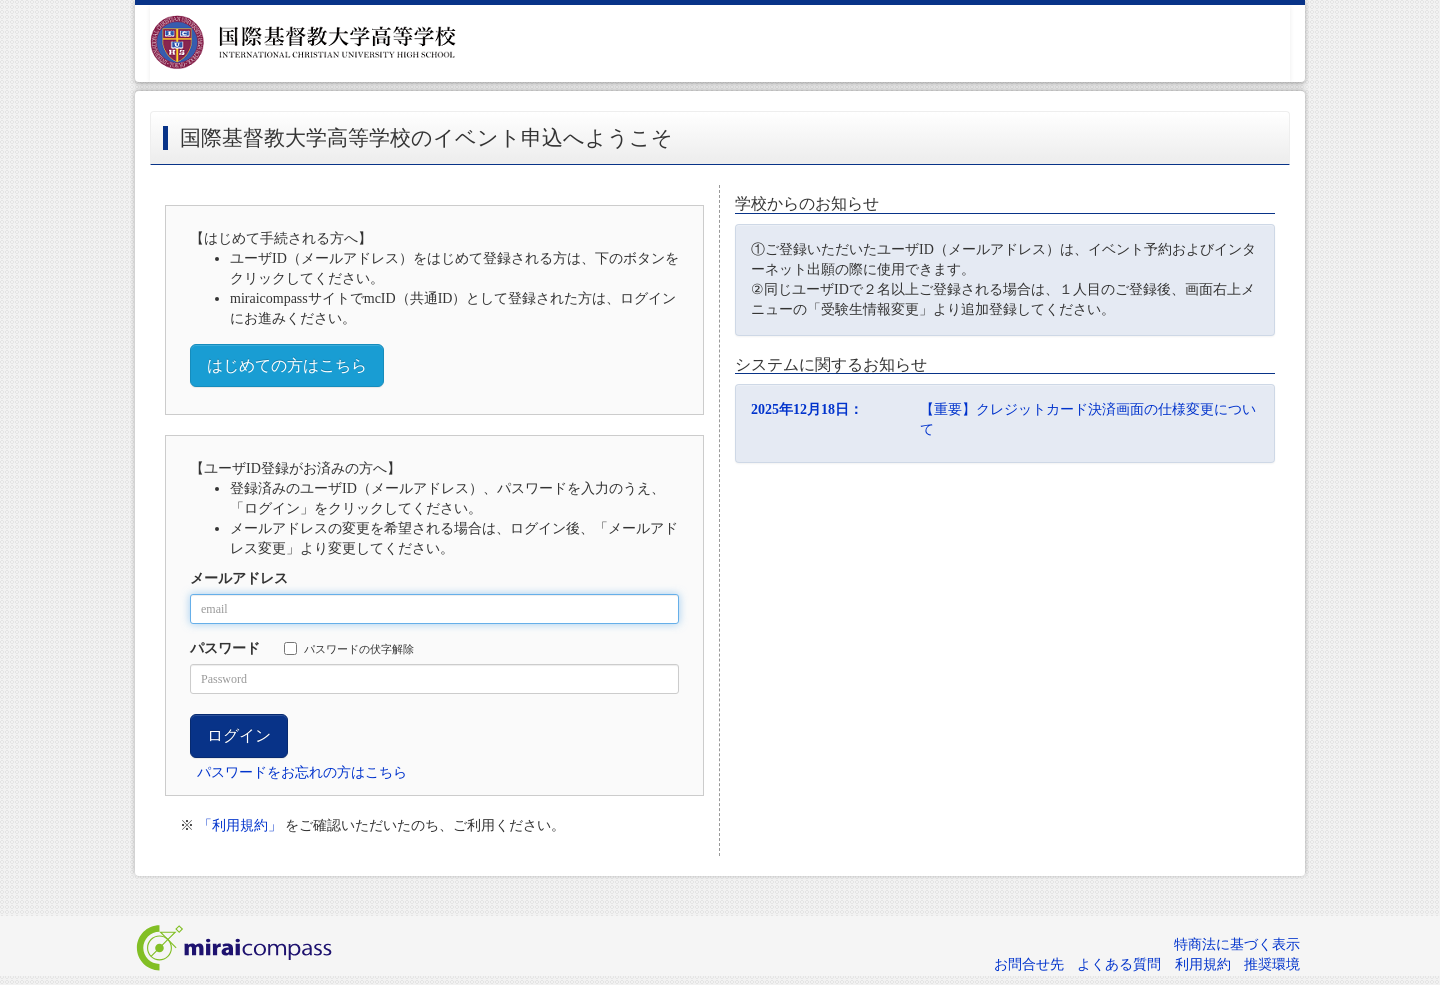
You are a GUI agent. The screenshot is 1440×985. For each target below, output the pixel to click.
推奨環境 (1272, 964)
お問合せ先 (1029, 964)
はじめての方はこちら (287, 365)
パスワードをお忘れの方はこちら (302, 772)
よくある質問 (1119, 964)
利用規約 (1203, 964)
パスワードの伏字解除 (349, 648)
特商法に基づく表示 (1237, 944)
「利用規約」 (240, 825)
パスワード (225, 648)
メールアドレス (239, 578)
